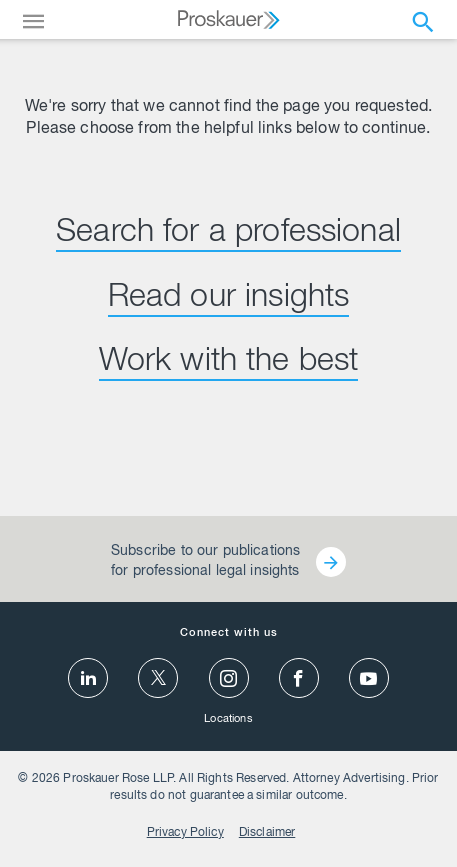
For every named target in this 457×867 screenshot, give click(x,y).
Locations (228, 719)
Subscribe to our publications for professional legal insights (205, 562)
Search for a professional (228, 234)
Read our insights (229, 299)
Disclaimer (267, 833)
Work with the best (229, 363)
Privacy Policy (185, 833)
